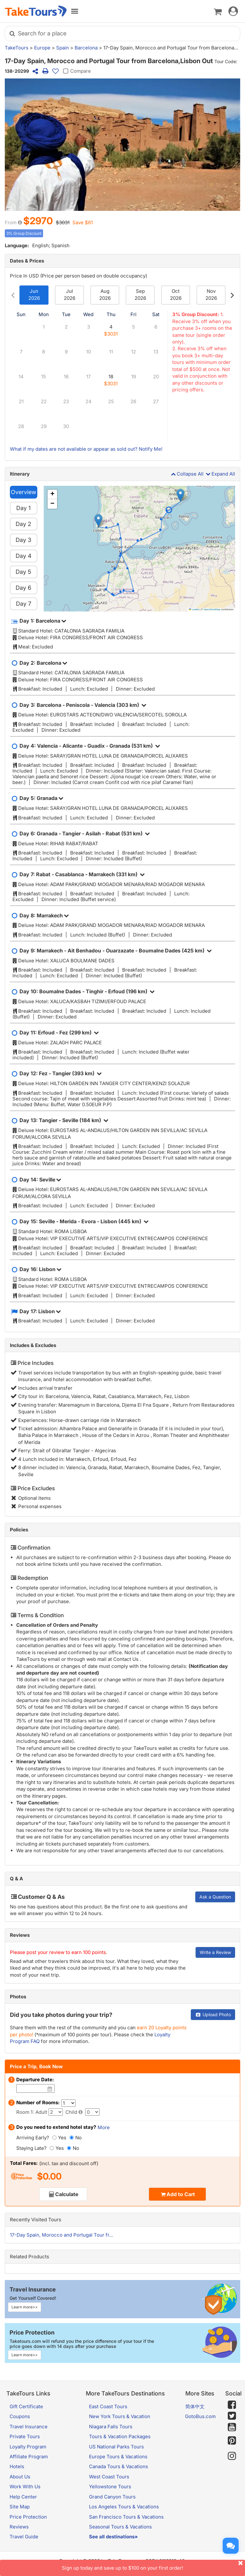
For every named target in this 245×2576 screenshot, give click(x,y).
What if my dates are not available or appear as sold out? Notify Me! (86, 449)
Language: (17, 245)
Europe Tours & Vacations (118, 2457)
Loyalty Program (28, 2447)
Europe (42, 48)
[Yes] (54, 2138)
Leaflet (194, 609)
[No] (72, 2138)
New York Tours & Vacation (119, 2416)
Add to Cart (181, 2194)
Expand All (220, 474)
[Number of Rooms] (68, 2103)
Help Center (23, 2497)
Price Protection (28, 2517)
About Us (20, 2477)
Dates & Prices (27, 261)
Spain (62, 48)
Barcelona (86, 48)
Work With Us (25, 2486)
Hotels (17, 2466)
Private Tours (25, 2436)
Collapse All (187, 474)
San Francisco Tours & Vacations (126, 2517)
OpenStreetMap (212, 609)
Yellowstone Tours (110, 2486)
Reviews (20, 1935)
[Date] (49, 2088)
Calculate (66, 2194)
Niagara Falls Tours (110, 2427)
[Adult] (55, 2112)
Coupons (20, 2416)
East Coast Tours (108, 2406)
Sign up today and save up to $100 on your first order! (153, 2565)
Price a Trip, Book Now (36, 2066)
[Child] (92, 2112)
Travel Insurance (29, 2427)
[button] (180, 495)
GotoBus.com (200, 2416)
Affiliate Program (29, 2457)
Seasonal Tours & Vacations (120, 2527)
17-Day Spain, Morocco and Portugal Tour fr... (61, 2235)
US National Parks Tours (116, 2447)
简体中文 (194, 2406)
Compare (76, 71)
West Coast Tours (109, 2477)
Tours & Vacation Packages (120, 2436)
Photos (18, 1997)
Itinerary (20, 474)
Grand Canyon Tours (112, 2497)
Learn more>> (24, 2307)
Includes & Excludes (33, 1345)
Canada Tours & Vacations (118, 2466)
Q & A (16, 1879)
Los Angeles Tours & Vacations (124, 2507)
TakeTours (16, 48)
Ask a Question (215, 1896)
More (104, 2127)
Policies (19, 1530)
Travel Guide (24, 2537)
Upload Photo (213, 2014)
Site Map (20, 2507)
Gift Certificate (26, 2406)
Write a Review (215, 1952)
